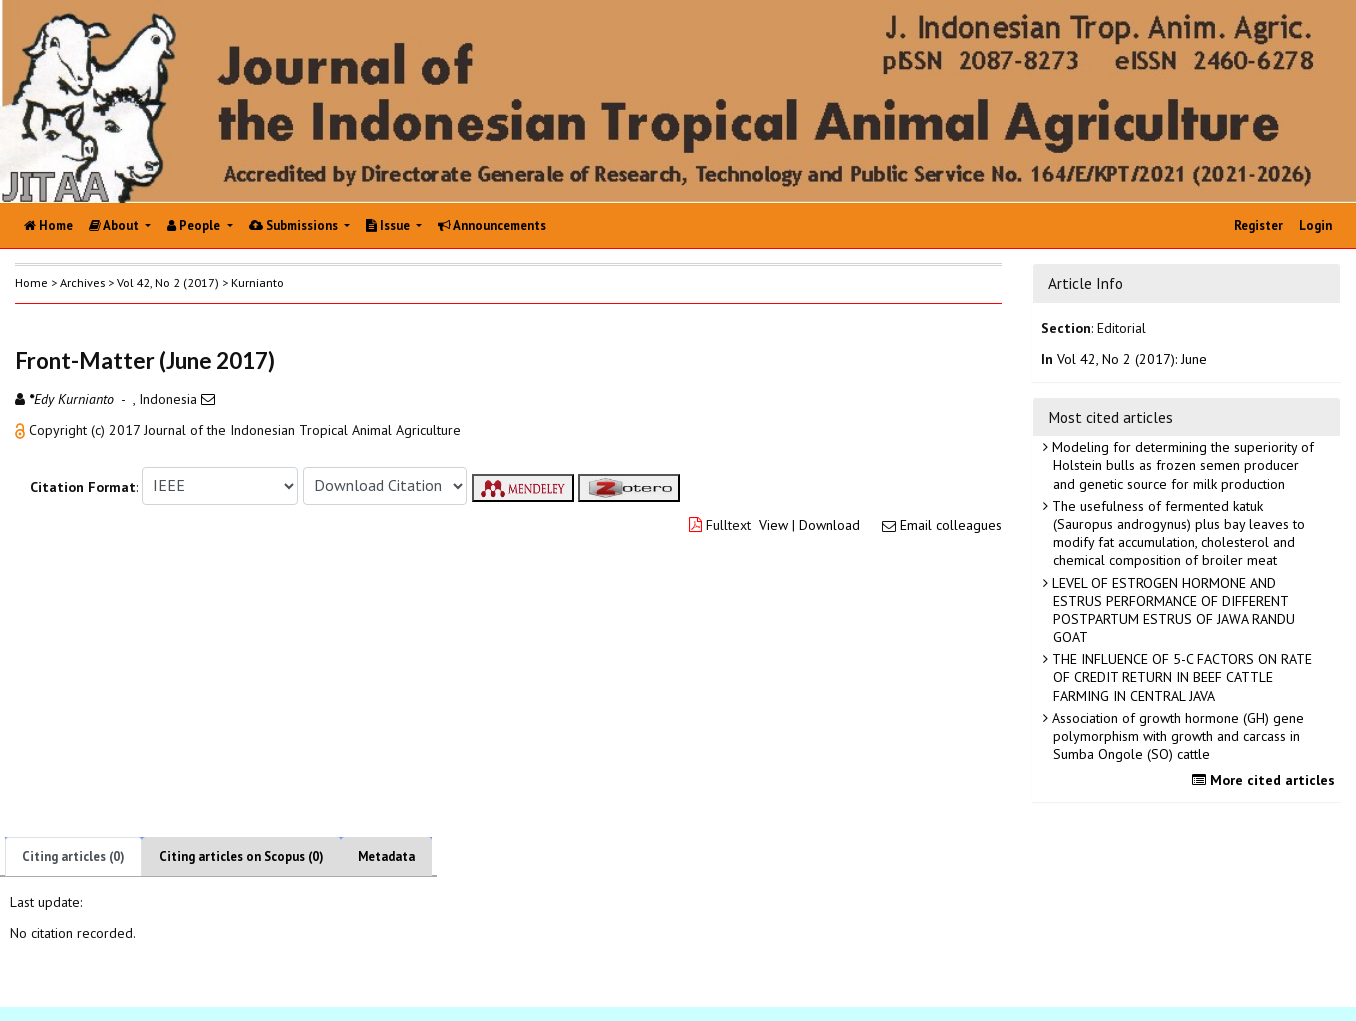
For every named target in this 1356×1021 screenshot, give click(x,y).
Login (1315, 225)
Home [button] (31, 282)
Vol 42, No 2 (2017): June (1132, 359)
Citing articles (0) (73, 856)
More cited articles (1266, 780)
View (773, 525)
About (115, 225)
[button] (22, 430)
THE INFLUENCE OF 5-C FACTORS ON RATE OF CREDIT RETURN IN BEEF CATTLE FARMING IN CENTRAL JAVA (1180, 677)
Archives (82, 282)
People (195, 225)
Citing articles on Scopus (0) (241, 856)
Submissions (295, 225)
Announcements (492, 225)
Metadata (386, 856)
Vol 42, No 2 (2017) (168, 282)
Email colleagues (951, 525)
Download (829, 525)
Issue (389, 225)
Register (1258, 225)
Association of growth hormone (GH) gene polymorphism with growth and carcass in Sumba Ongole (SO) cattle (1176, 736)
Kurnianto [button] (257, 282)
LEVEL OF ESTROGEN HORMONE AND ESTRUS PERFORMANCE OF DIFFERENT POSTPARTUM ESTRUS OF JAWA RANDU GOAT (1171, 610)
